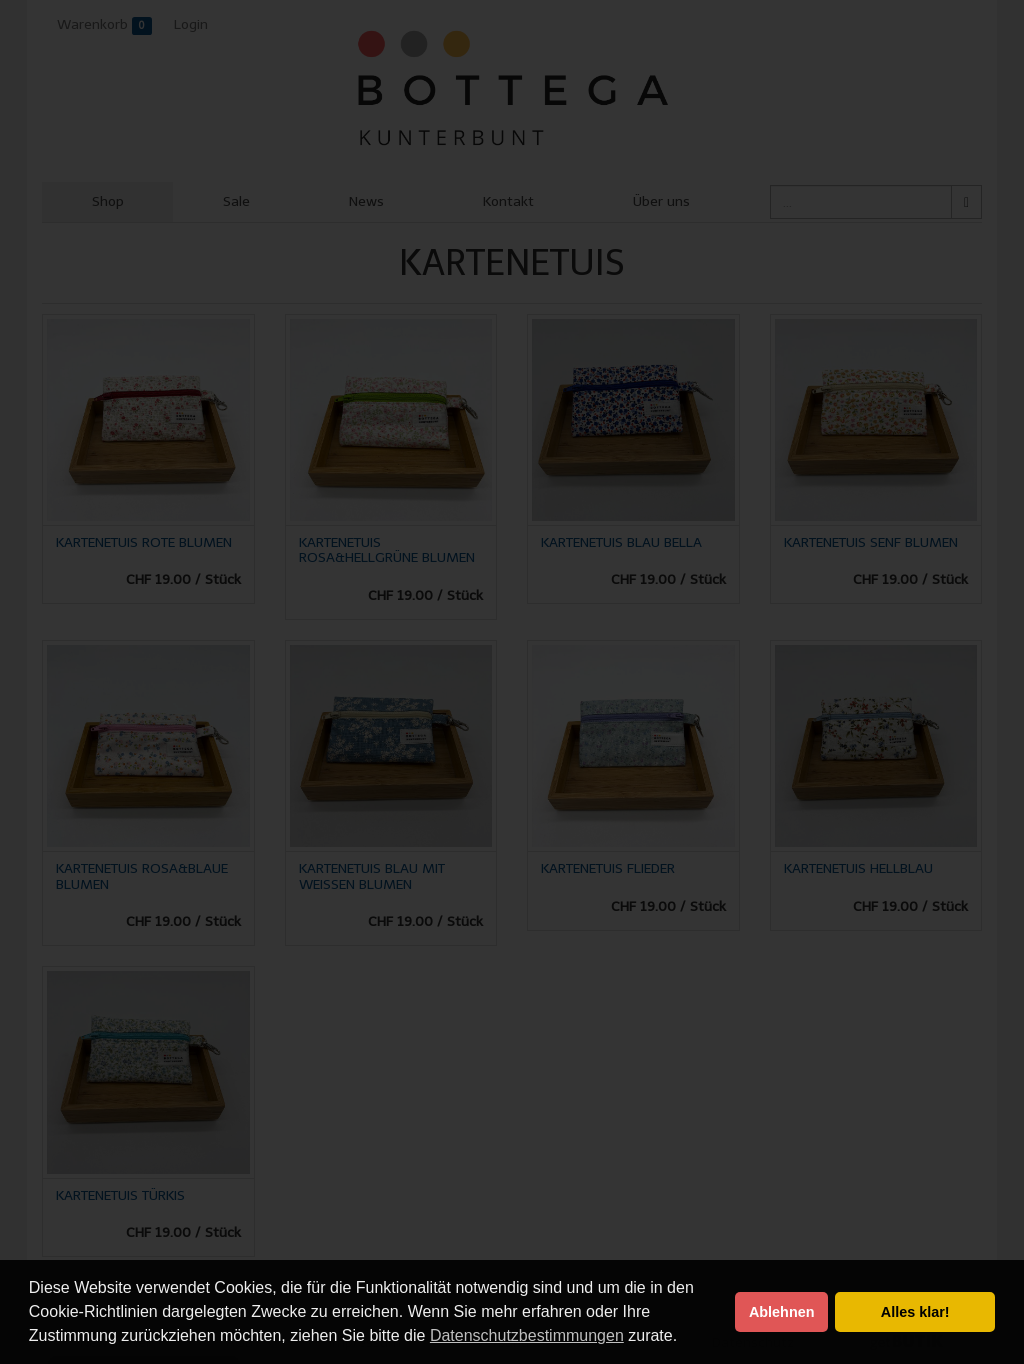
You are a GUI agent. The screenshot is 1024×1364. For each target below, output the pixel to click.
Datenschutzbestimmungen (527, 1335)
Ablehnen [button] (782, 1312)
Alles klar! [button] (915, 1312)
